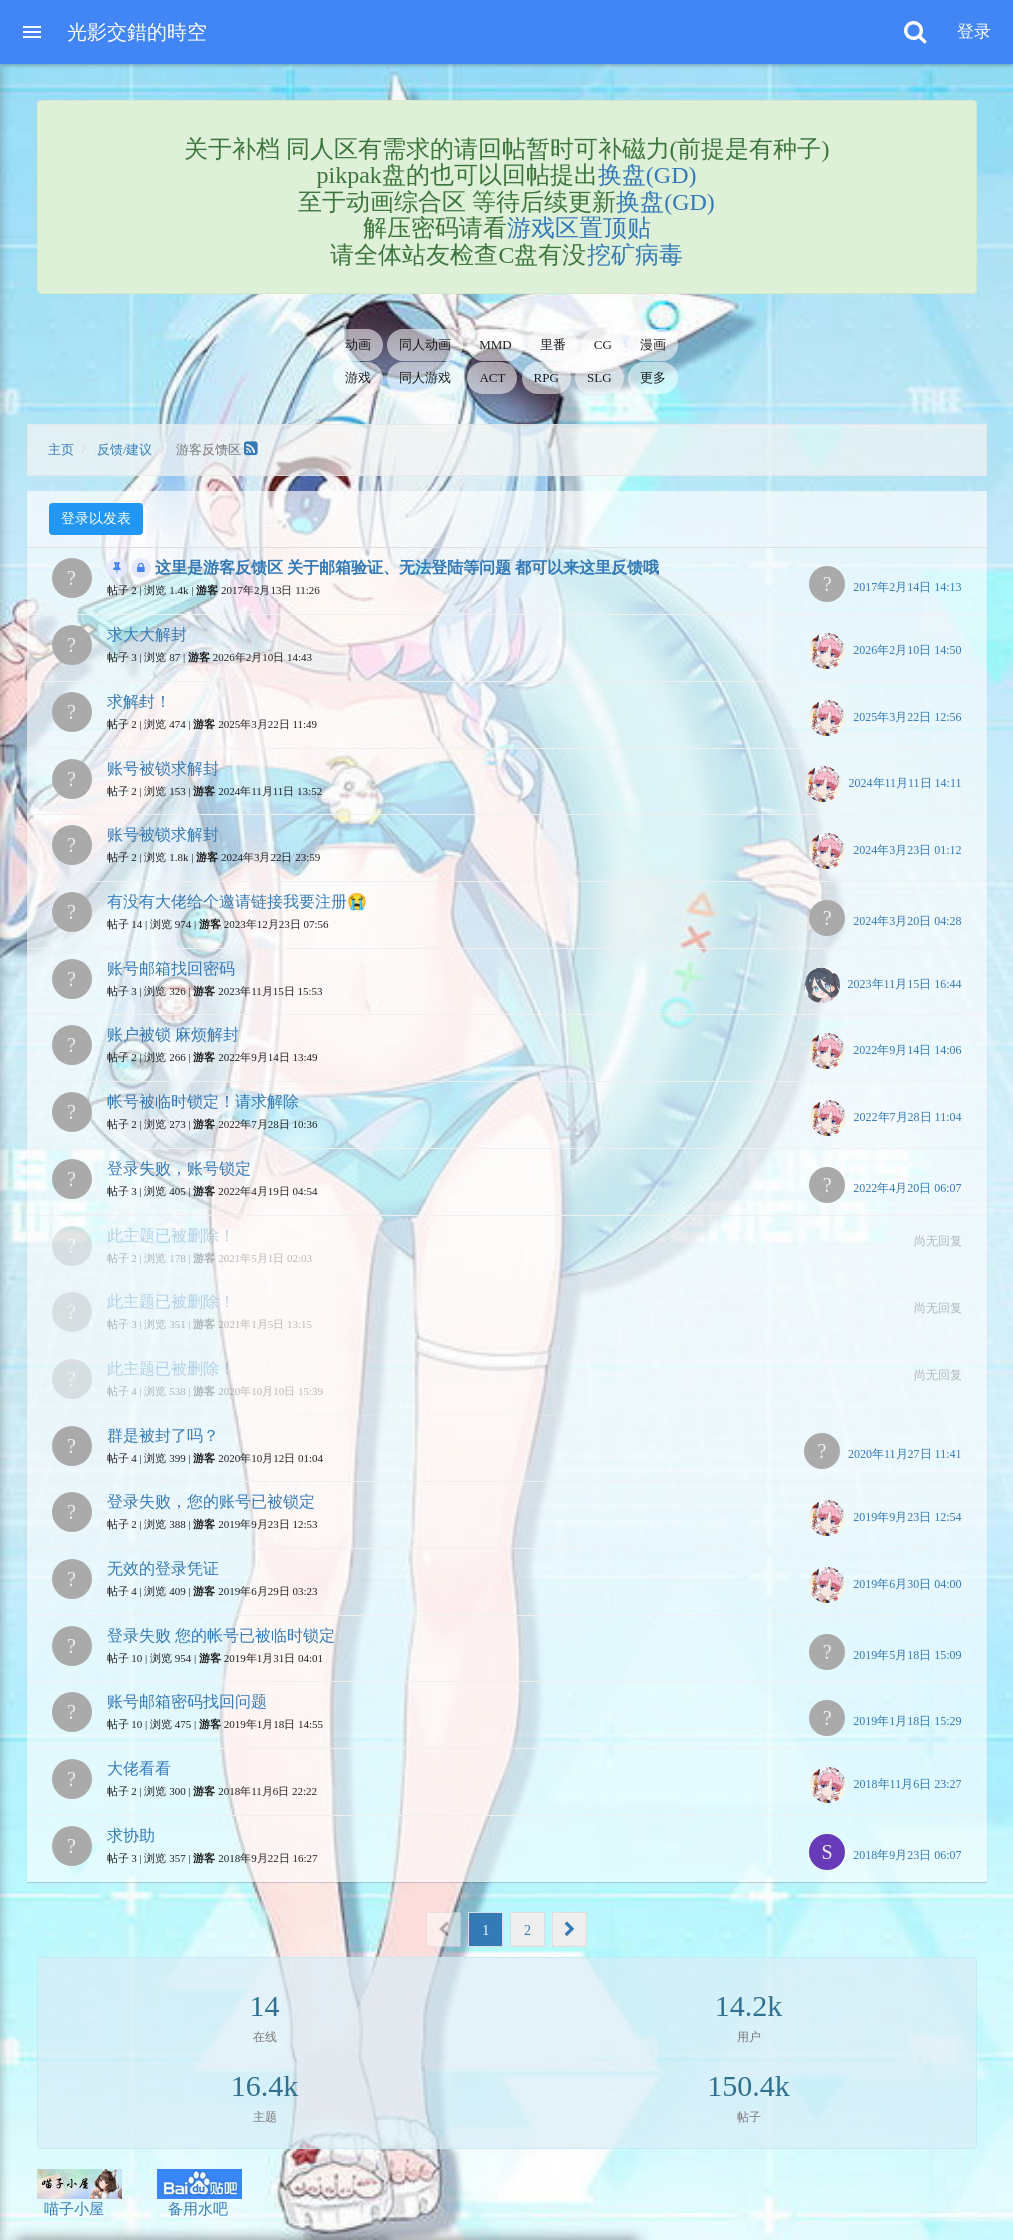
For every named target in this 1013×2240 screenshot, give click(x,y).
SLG (599, 377)
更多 (653, 377)
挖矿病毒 (635, 255)
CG (603, 344)
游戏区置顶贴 (579, 228)
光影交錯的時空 (137, 32)
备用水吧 (199, 2193)
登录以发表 (96, 518)
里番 (553, 344)
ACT (492, 377)
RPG (546, 377)
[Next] (569, 1929)
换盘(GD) (647, 175)
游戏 (358, 377)
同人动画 (425, 344)
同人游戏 (425, 377)
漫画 (653, 344)
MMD (495, 344)
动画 (358, 344)
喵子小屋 (79, 2193)
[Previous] (443, 1929)
